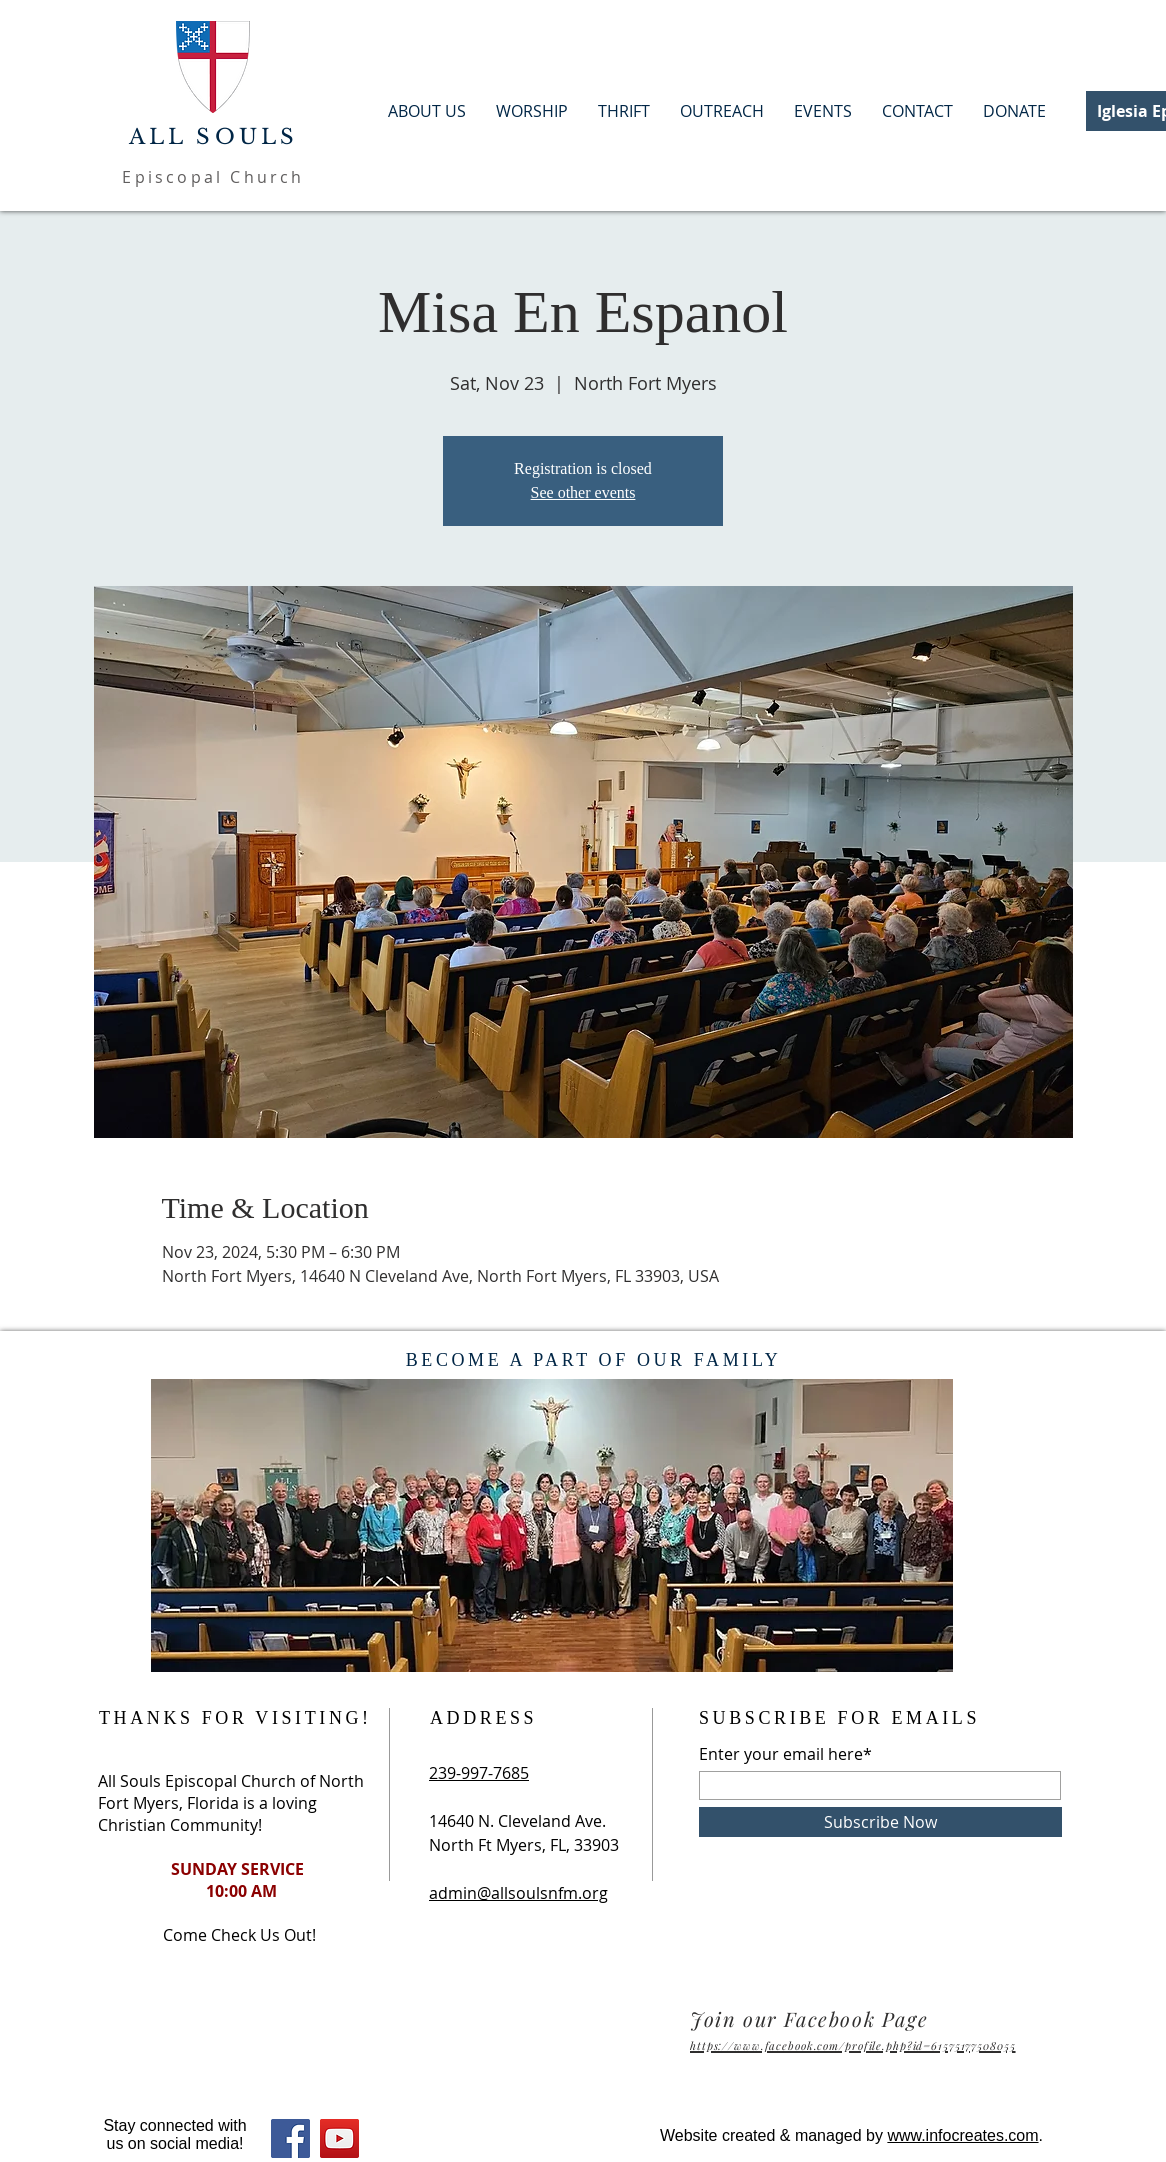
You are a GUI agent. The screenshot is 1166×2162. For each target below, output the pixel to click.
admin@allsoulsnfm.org (518, 1893)
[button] (1014, 111)
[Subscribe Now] (880, 1822)
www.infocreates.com (962, 2135)
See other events (583, 492)
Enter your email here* (785, 1754)
